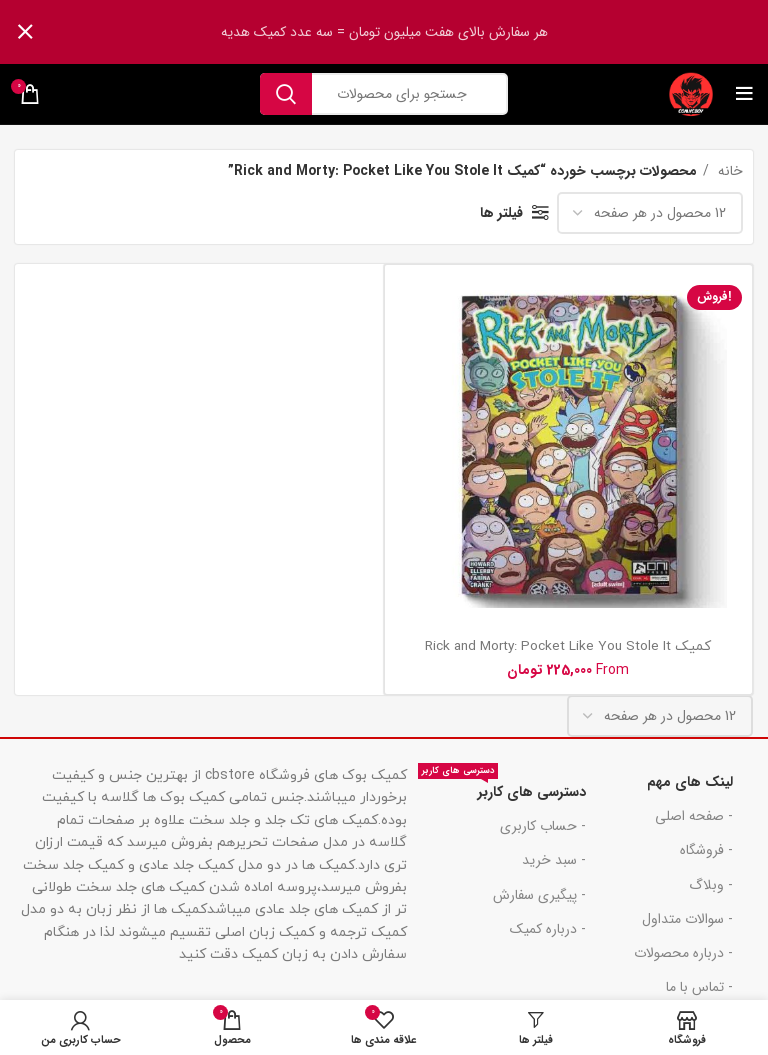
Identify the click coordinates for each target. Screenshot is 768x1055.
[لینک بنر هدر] (414, 32)
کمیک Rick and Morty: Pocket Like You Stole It (568, 646)
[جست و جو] (384, 94)
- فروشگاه (706, 850)
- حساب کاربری (543, 826)
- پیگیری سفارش (539, 895)
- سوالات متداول (687, 919)
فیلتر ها (501, 213)
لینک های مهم (690, 782)
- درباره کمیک (548, 929)
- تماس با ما (699, 987)
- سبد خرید (554, 860)
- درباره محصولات (683, 953)
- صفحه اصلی (694, 816)
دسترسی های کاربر (502, 789)
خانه (728, 171)
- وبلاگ (711, 885)
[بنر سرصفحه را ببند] (25, 32)
